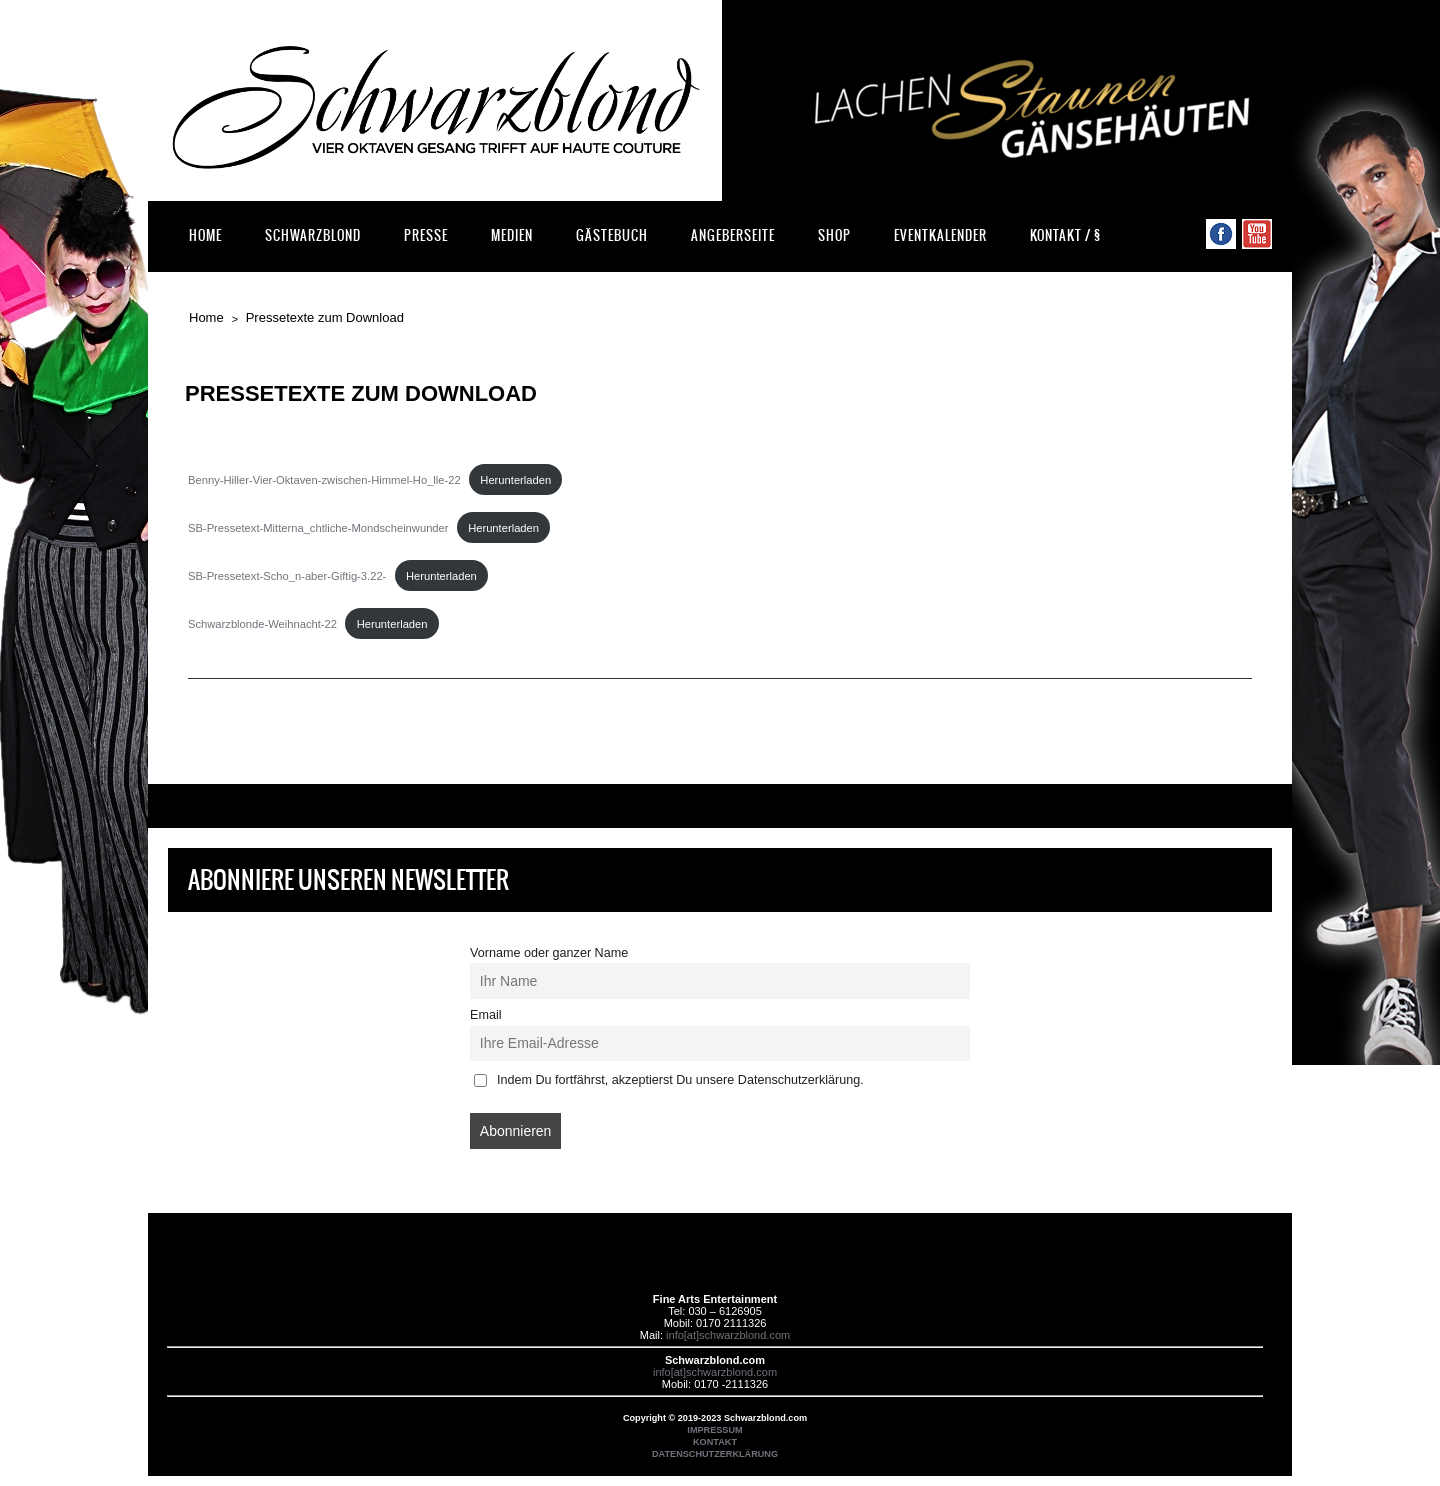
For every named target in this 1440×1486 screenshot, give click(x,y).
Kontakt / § (1065, 235)
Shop (834, 235)
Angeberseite (733, 235)
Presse (426, 235)
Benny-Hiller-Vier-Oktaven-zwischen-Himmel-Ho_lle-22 (324, 480)
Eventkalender (940, 235)
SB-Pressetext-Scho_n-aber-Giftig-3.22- (287, 576)
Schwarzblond (313, 235)
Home (205, 235)
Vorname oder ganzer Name (549, 953)
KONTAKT (715, 1442)
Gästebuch (612, 235)
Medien (512, 235)
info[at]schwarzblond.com (728, 1335)
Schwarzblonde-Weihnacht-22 (262, 624)
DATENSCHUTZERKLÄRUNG (715, 1454)
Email (486, 1015)
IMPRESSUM (714, 1430)
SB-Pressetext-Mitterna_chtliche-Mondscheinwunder (318, 528)
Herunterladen (515, 480)
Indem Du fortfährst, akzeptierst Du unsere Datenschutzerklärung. (669, 1080)
